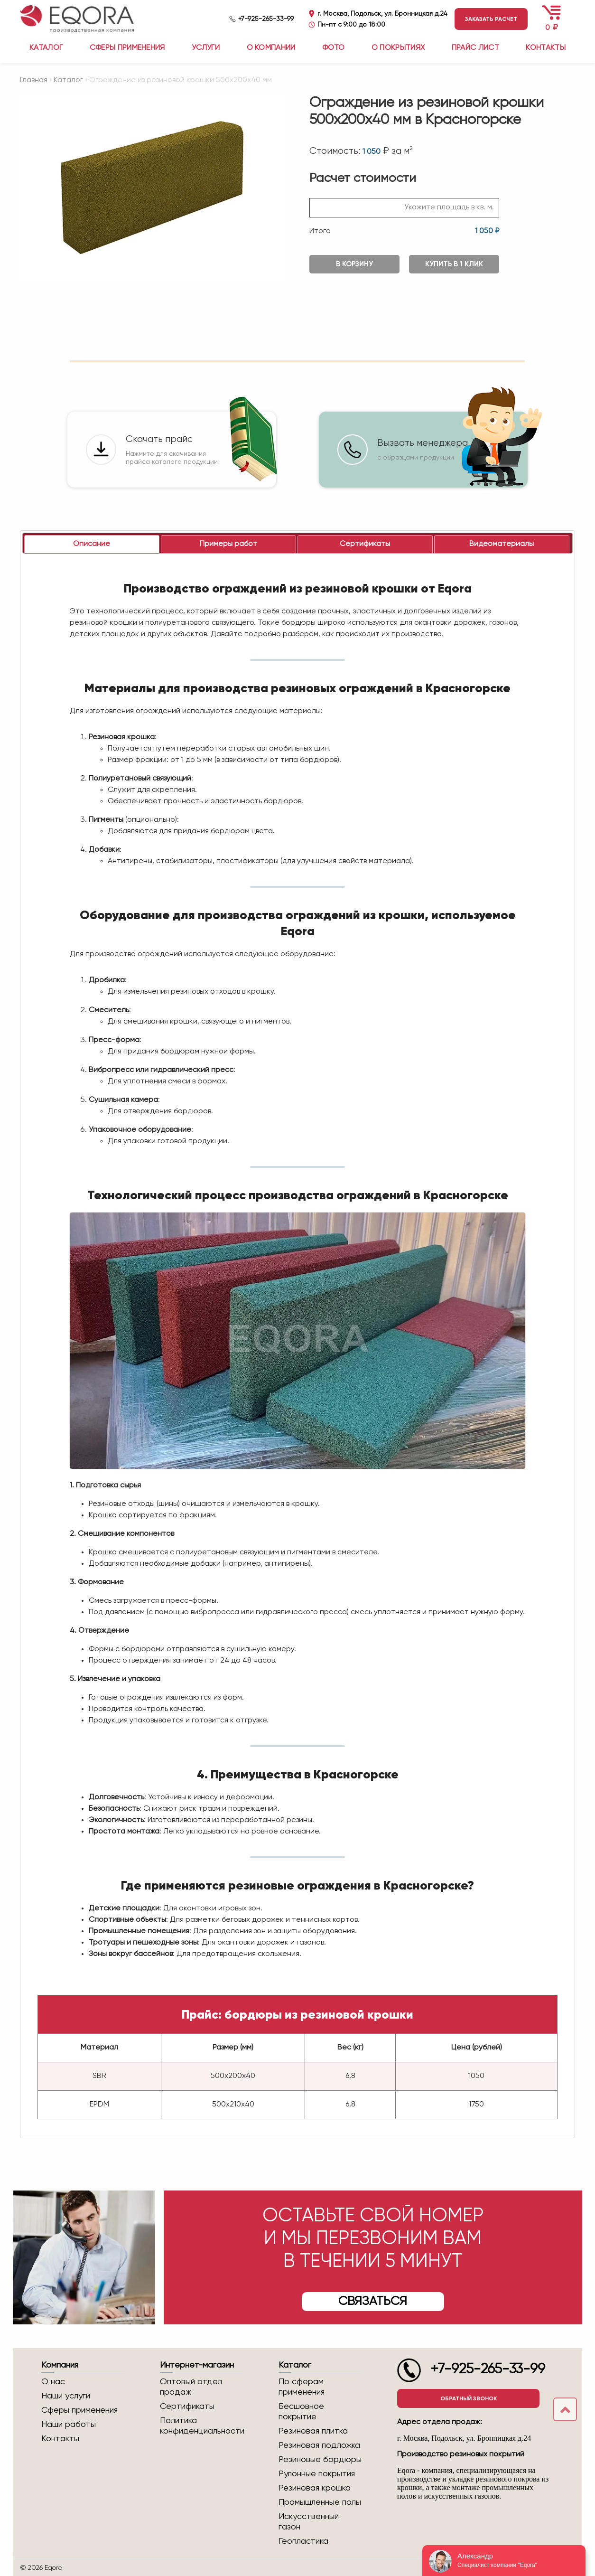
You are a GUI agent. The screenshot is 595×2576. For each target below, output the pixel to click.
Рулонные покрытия (317, 2474)
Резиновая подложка (319, 2445)
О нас (53, 2382)
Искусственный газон (309, 2521)
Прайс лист (475, 48)
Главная (33, 80)
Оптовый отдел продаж (191, 2387)
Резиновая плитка (313, 2431)
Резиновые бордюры (320, 2459)
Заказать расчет (491, 19)
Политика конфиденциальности (202, 2425)
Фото (333, 48)
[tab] (91, 544)
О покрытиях (398, 48)
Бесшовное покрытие (301, 2411)
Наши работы (68, 2424)
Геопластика (303, 2541)
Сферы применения (127, 48)
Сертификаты (187, 2406)
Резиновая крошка (315, 2488)
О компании (271, 48)
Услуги (206, 48)
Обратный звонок (468, 2398)
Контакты (546, 48)
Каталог (68, 80)
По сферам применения (302, 2387)
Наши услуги (65, 2396)
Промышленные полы (320, 2502)
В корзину (354, 264)
